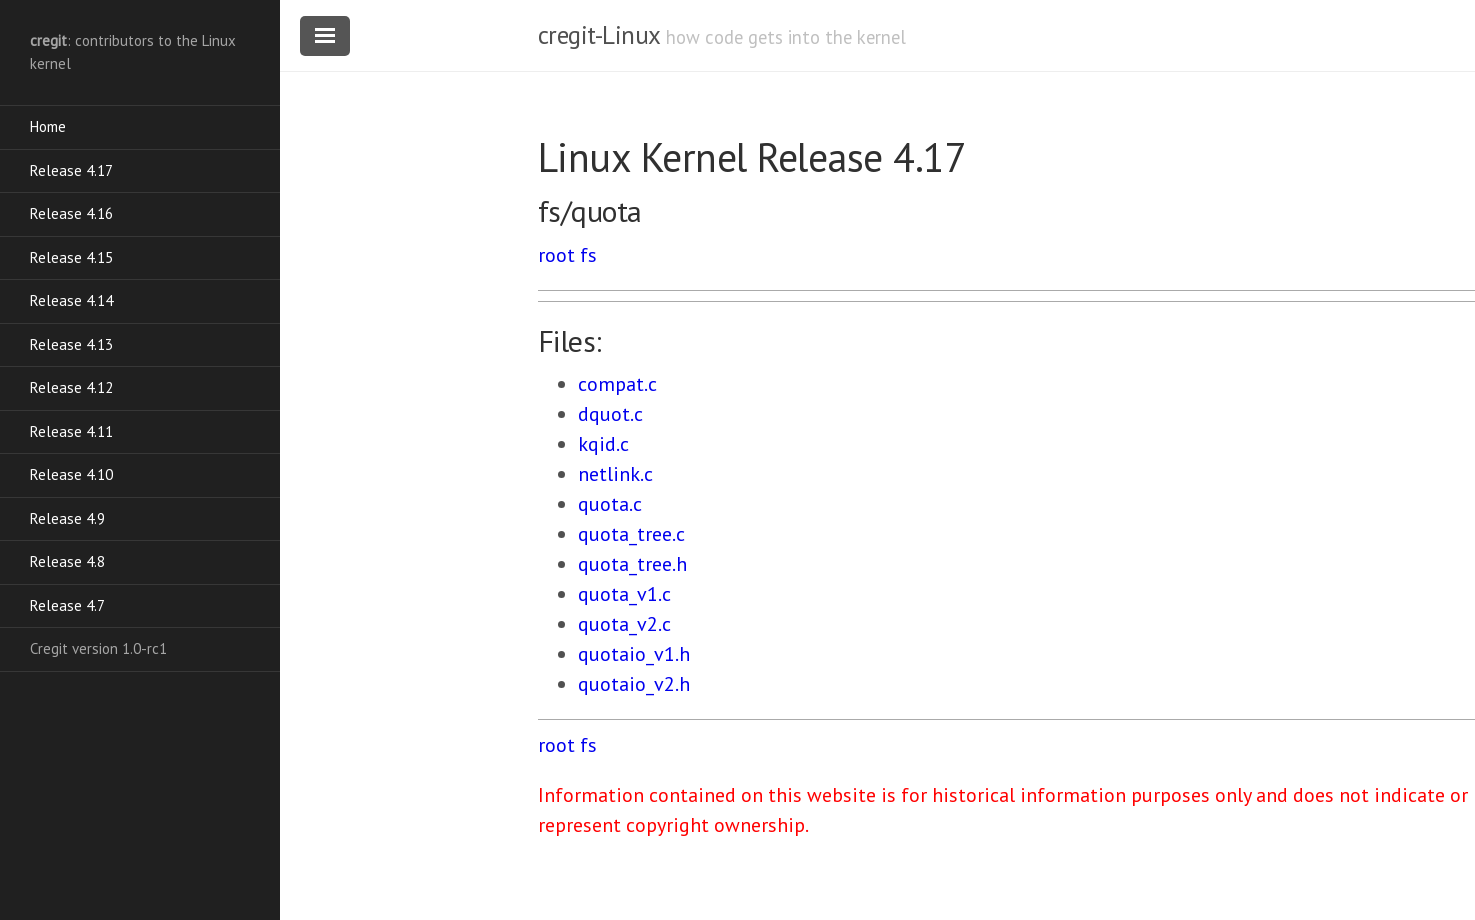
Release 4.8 (67, 561)
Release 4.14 (71, 300)
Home (48, 126)
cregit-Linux (599, 35)
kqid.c (603, 444)
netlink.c (615, 474)
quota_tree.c (631, 534)
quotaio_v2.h (634, 684)
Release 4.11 (71, 431)
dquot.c (610, 414)
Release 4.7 (67, 605)
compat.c (617, 384)
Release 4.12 (71, 387)
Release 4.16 (71, 213)
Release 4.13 (71, 344)
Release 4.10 (71, 474)
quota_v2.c (624, 624)
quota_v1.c (624, 594)
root (556, 255)
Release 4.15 (71, 257)
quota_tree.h (632, 564)
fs (588, 255)
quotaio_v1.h (634, 654)
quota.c (610, 504)
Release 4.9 (67, 518)
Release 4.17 (71, 170)
